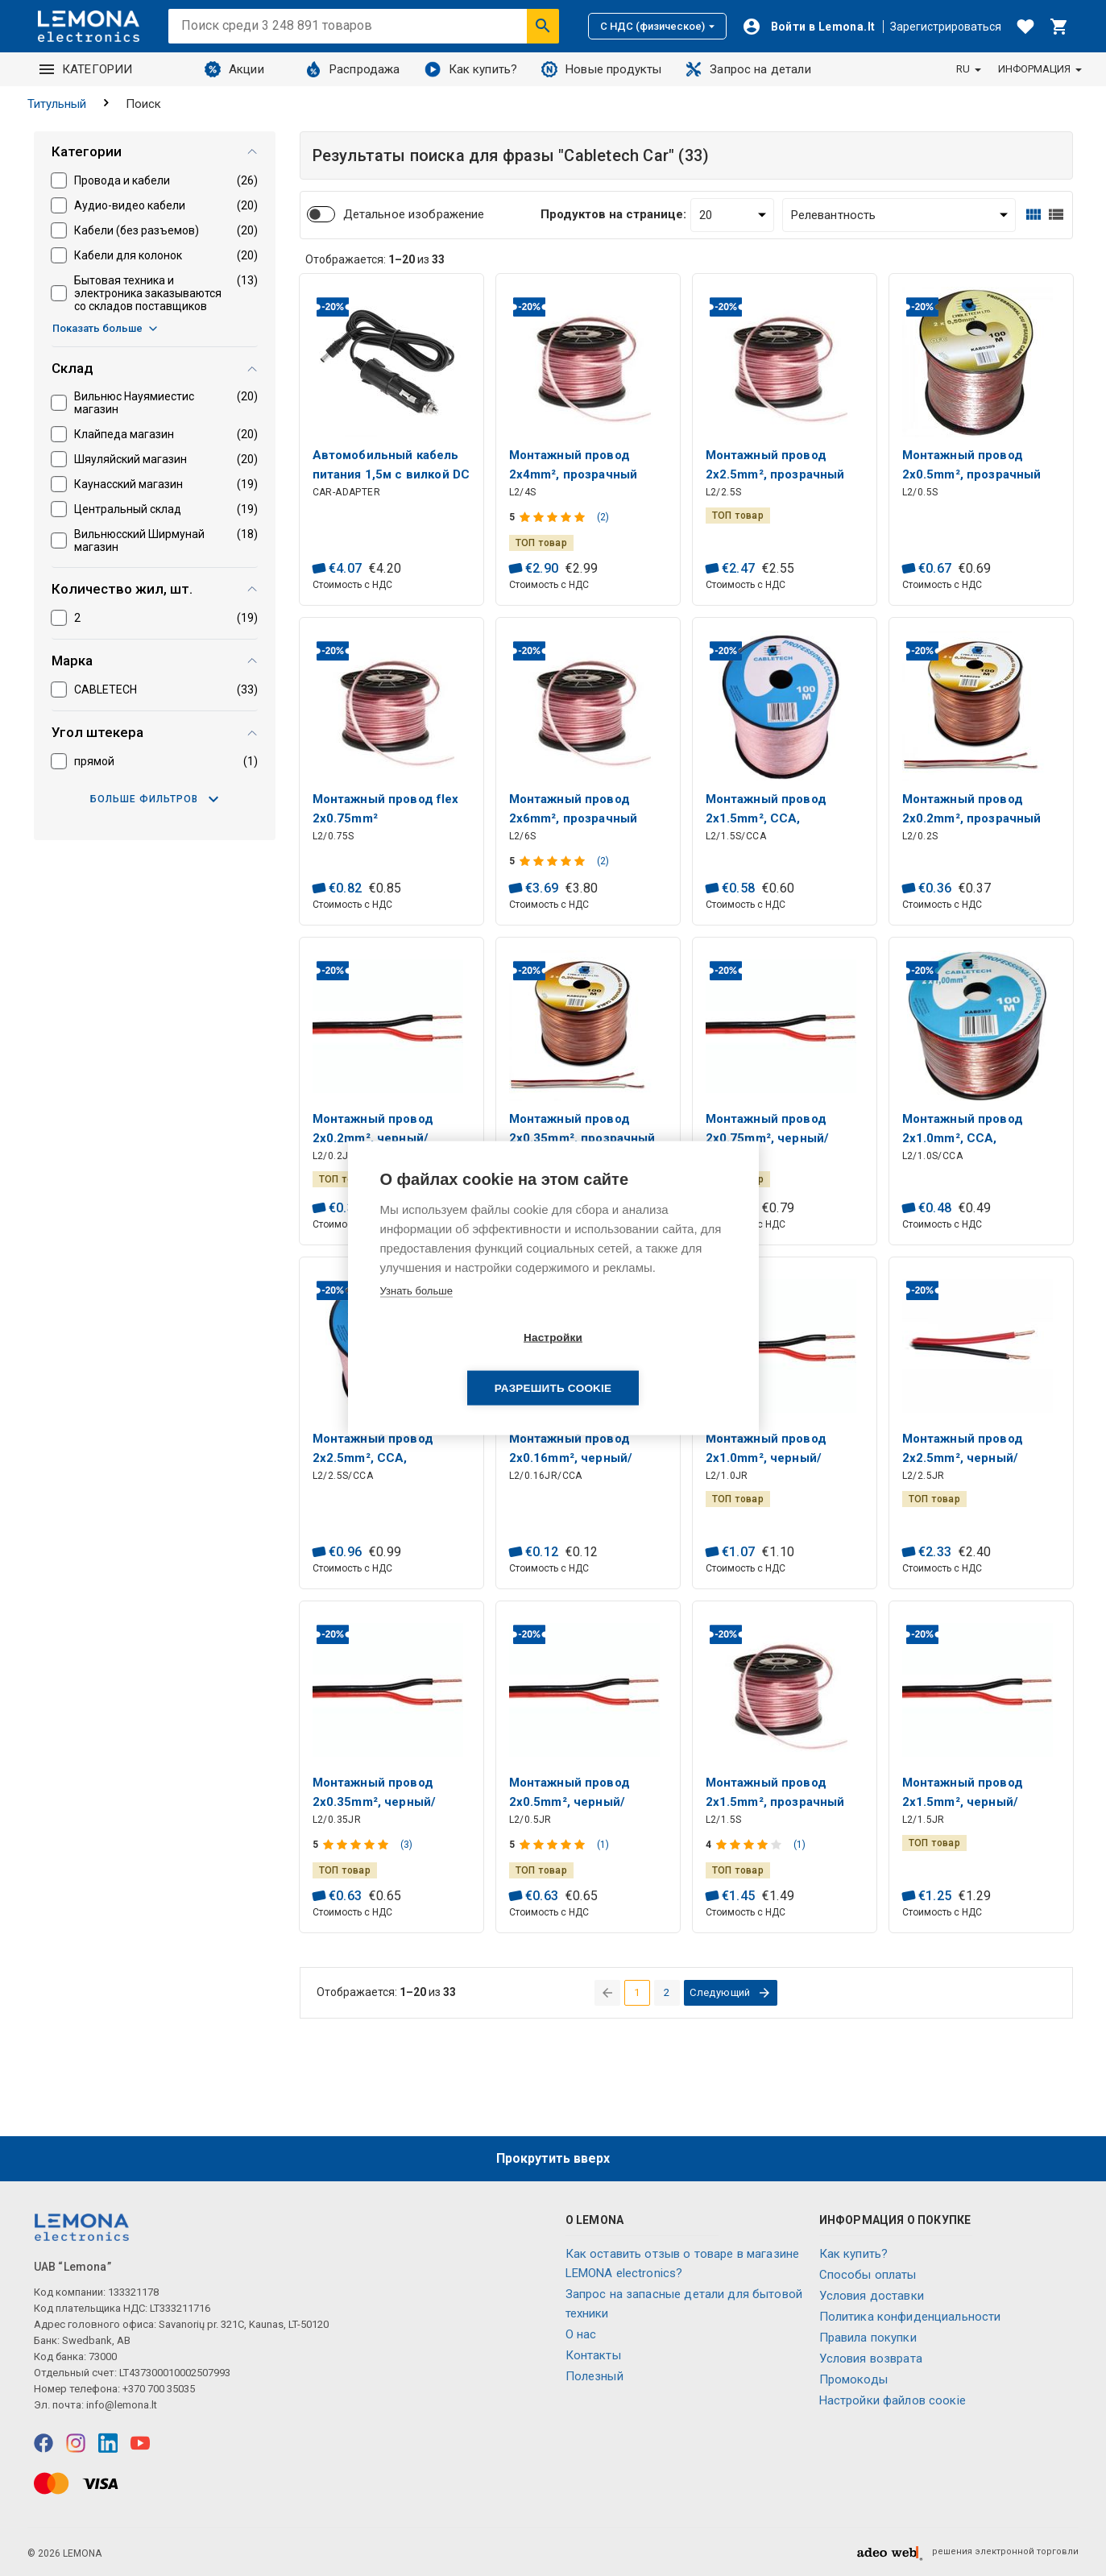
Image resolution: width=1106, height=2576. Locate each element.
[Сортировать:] (899, 215)
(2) (603, 517)
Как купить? (471, 69)
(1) (603, 1844)
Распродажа (352, 69)
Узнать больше (416, 1316)
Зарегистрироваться (945, 26)
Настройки (460, 1362)
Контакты (593, 2355)
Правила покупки (868, 2337)
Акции (234, 69)
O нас (581, 2334)
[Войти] (808, 26)
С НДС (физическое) (657, 26)
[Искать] (543, 26)
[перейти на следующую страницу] (731, 1993)
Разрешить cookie (645, 1362)
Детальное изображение (414, 214)
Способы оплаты (868, 2274)
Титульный (56, 104)
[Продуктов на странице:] (732, 215)
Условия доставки (871, 2295)
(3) (406, 1844)
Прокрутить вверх (553, 2158)
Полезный (594, 2376)
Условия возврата (870, 2358)
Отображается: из (375, 259)
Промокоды (853, 2379)
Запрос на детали (748, 69)
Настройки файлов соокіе (892, 2400)
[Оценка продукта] (554, 517)
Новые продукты (601, 69)
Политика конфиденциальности (910, 2316)
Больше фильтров (154, 799)
